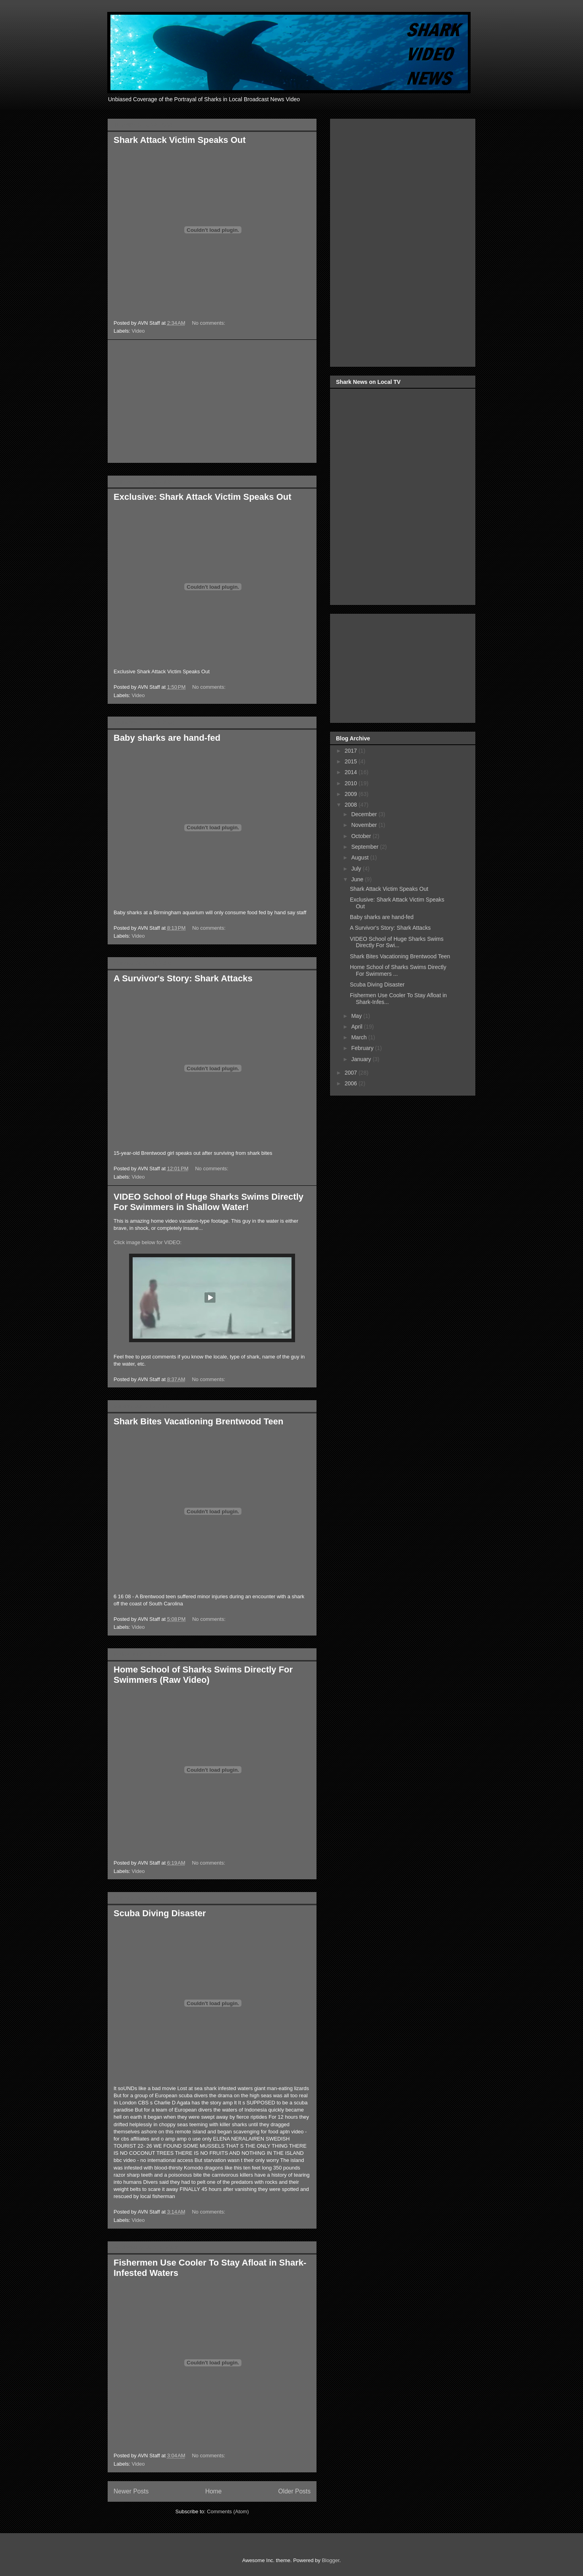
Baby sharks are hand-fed (167, 738)
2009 (352, 794)
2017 (352, 751)
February (363, 1048)
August (360, 857)
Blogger (330, 2560)
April (357, 1026)
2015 (352, 761)
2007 (352, 1072)
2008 (352, 805)
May (357, 1016)
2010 (352, 783)
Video (138, 331)
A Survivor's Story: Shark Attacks (183, 978)
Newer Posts (131, 2491)
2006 (352, 1083)
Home (213, 2491)
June (358, 879)
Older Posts (294, 2491)
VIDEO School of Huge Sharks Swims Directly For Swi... (397, 942)
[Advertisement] (212, 401)
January (362, 1059)
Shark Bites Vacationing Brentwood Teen (198, 1421)
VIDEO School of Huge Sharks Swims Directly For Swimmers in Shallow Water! (208, 1202)
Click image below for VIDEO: (147, 1242)
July (357, 868)
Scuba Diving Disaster (160, 1913)
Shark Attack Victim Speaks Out (180, 140)
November (364, 825)
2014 (352, 772)
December (364, 814)
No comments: (209, 323)
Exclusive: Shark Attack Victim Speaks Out (203, 497)
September (365, 847)
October (362, 836)
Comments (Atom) (228, 2511)
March (359, 1037)
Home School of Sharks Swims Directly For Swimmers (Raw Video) (203, 1675)
